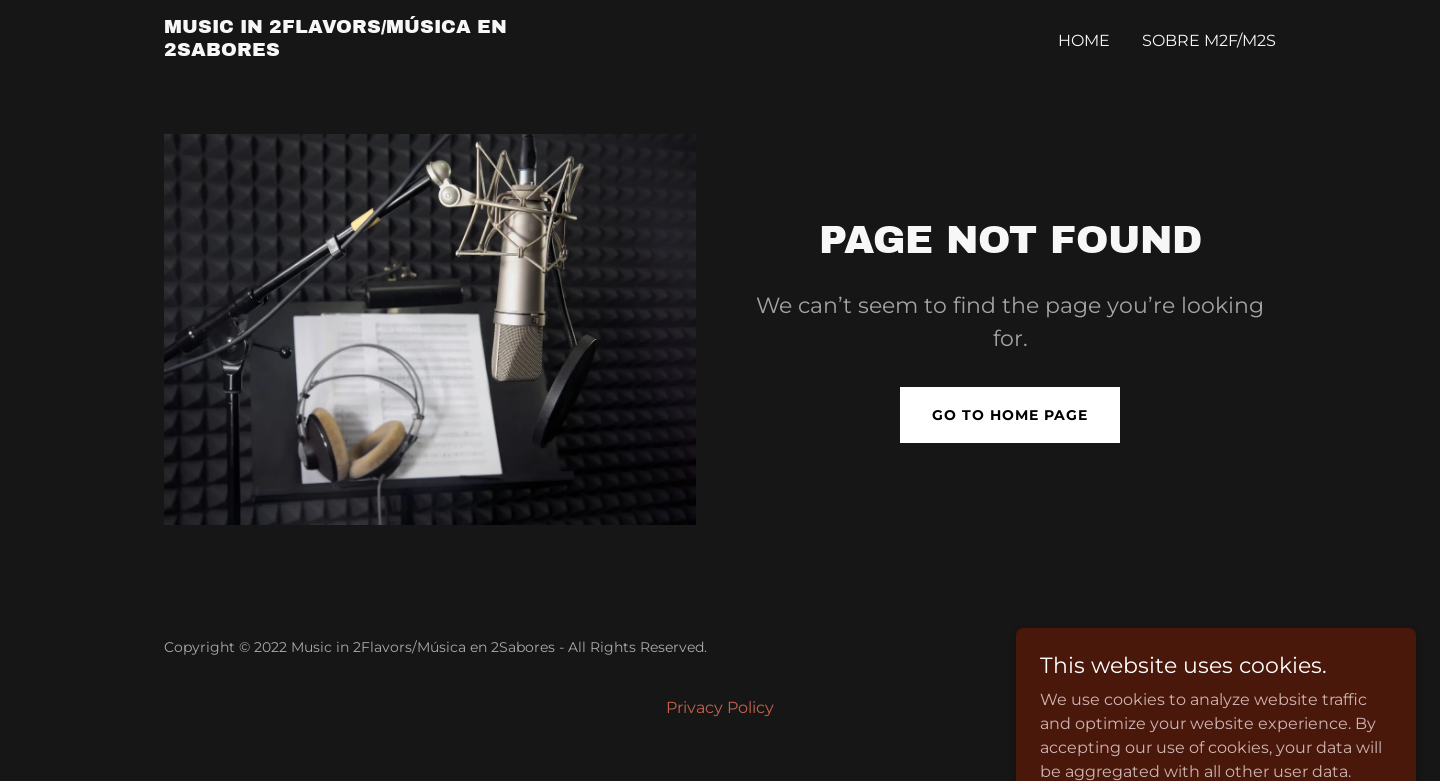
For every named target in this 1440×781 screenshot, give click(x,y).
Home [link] (1084, 40)
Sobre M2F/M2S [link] (1209, 40)
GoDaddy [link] (1243, 647)
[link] (358, 50)
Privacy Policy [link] (720, 707)
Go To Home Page (1010, 415)
